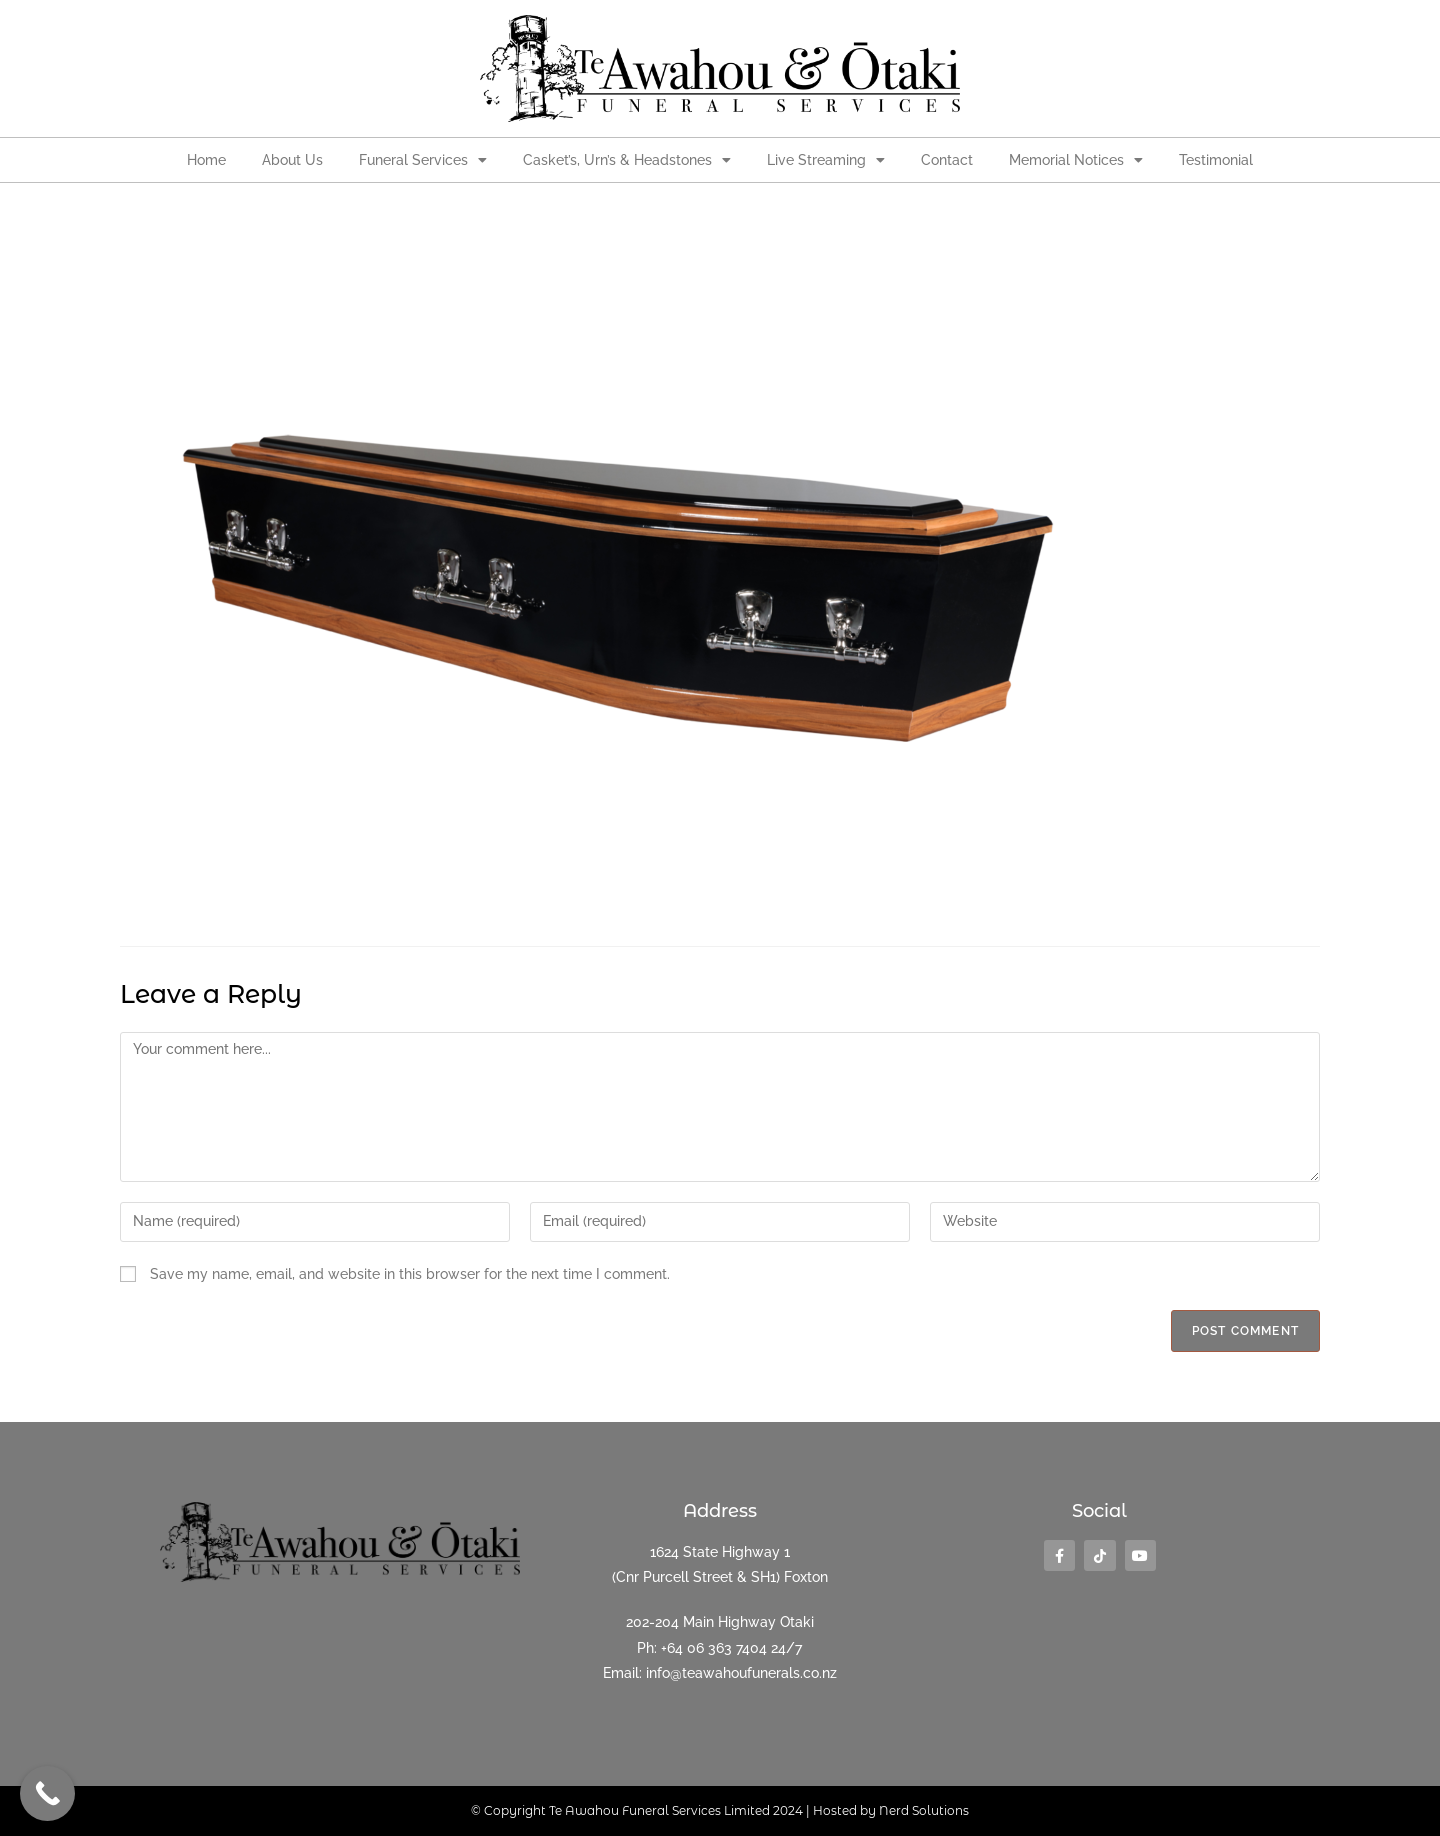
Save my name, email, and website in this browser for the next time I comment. (410, 1274)
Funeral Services (423, 160)
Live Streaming (826, 160)
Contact (947, 160)
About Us (292, 160)
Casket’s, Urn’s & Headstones (627, 160)
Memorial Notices (1076, 160)
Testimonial (1216, 160)
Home (206, 160)
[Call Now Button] (47, 1793)
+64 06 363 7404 (714, 1648)
